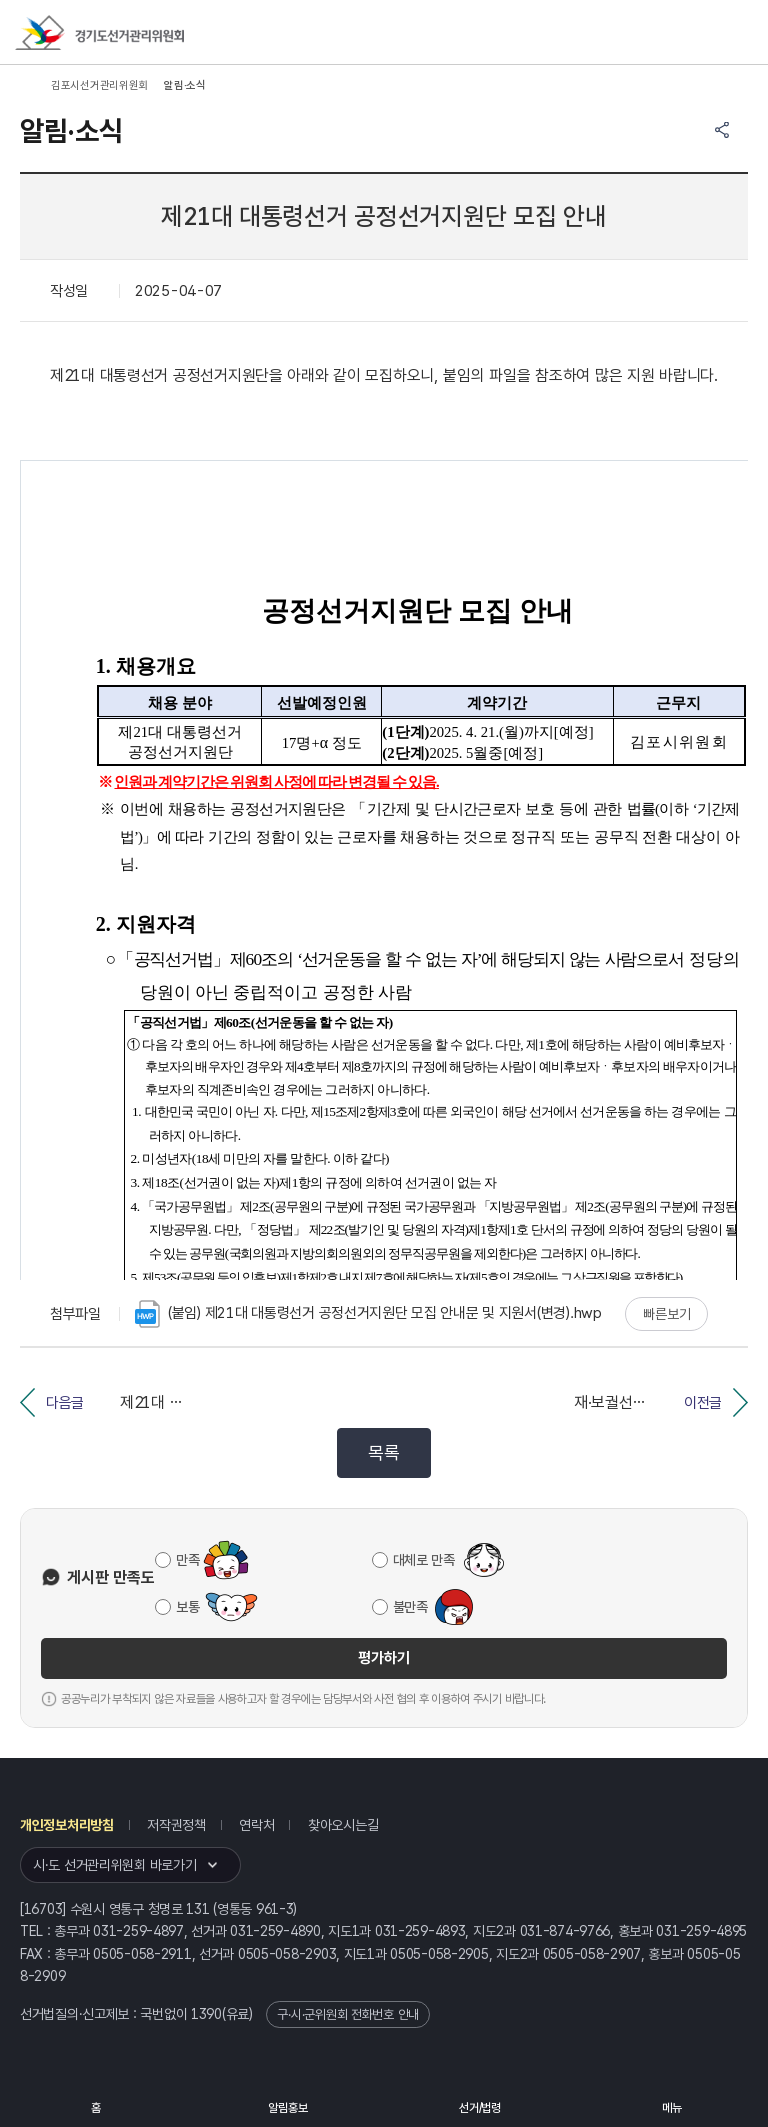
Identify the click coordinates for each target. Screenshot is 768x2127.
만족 (187, 1560)
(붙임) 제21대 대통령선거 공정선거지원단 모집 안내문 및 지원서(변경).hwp (368, 1314)
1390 (206, 2014)
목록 (383, 1452)
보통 (187, 1607)
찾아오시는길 (343, 1825)
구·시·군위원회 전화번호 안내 (348, 2014)
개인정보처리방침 (67, 1825)
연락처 (256, 1825)
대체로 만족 (424, 1560)
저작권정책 (176, 1825)
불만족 (410, 1607)
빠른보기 (666, 1314)
